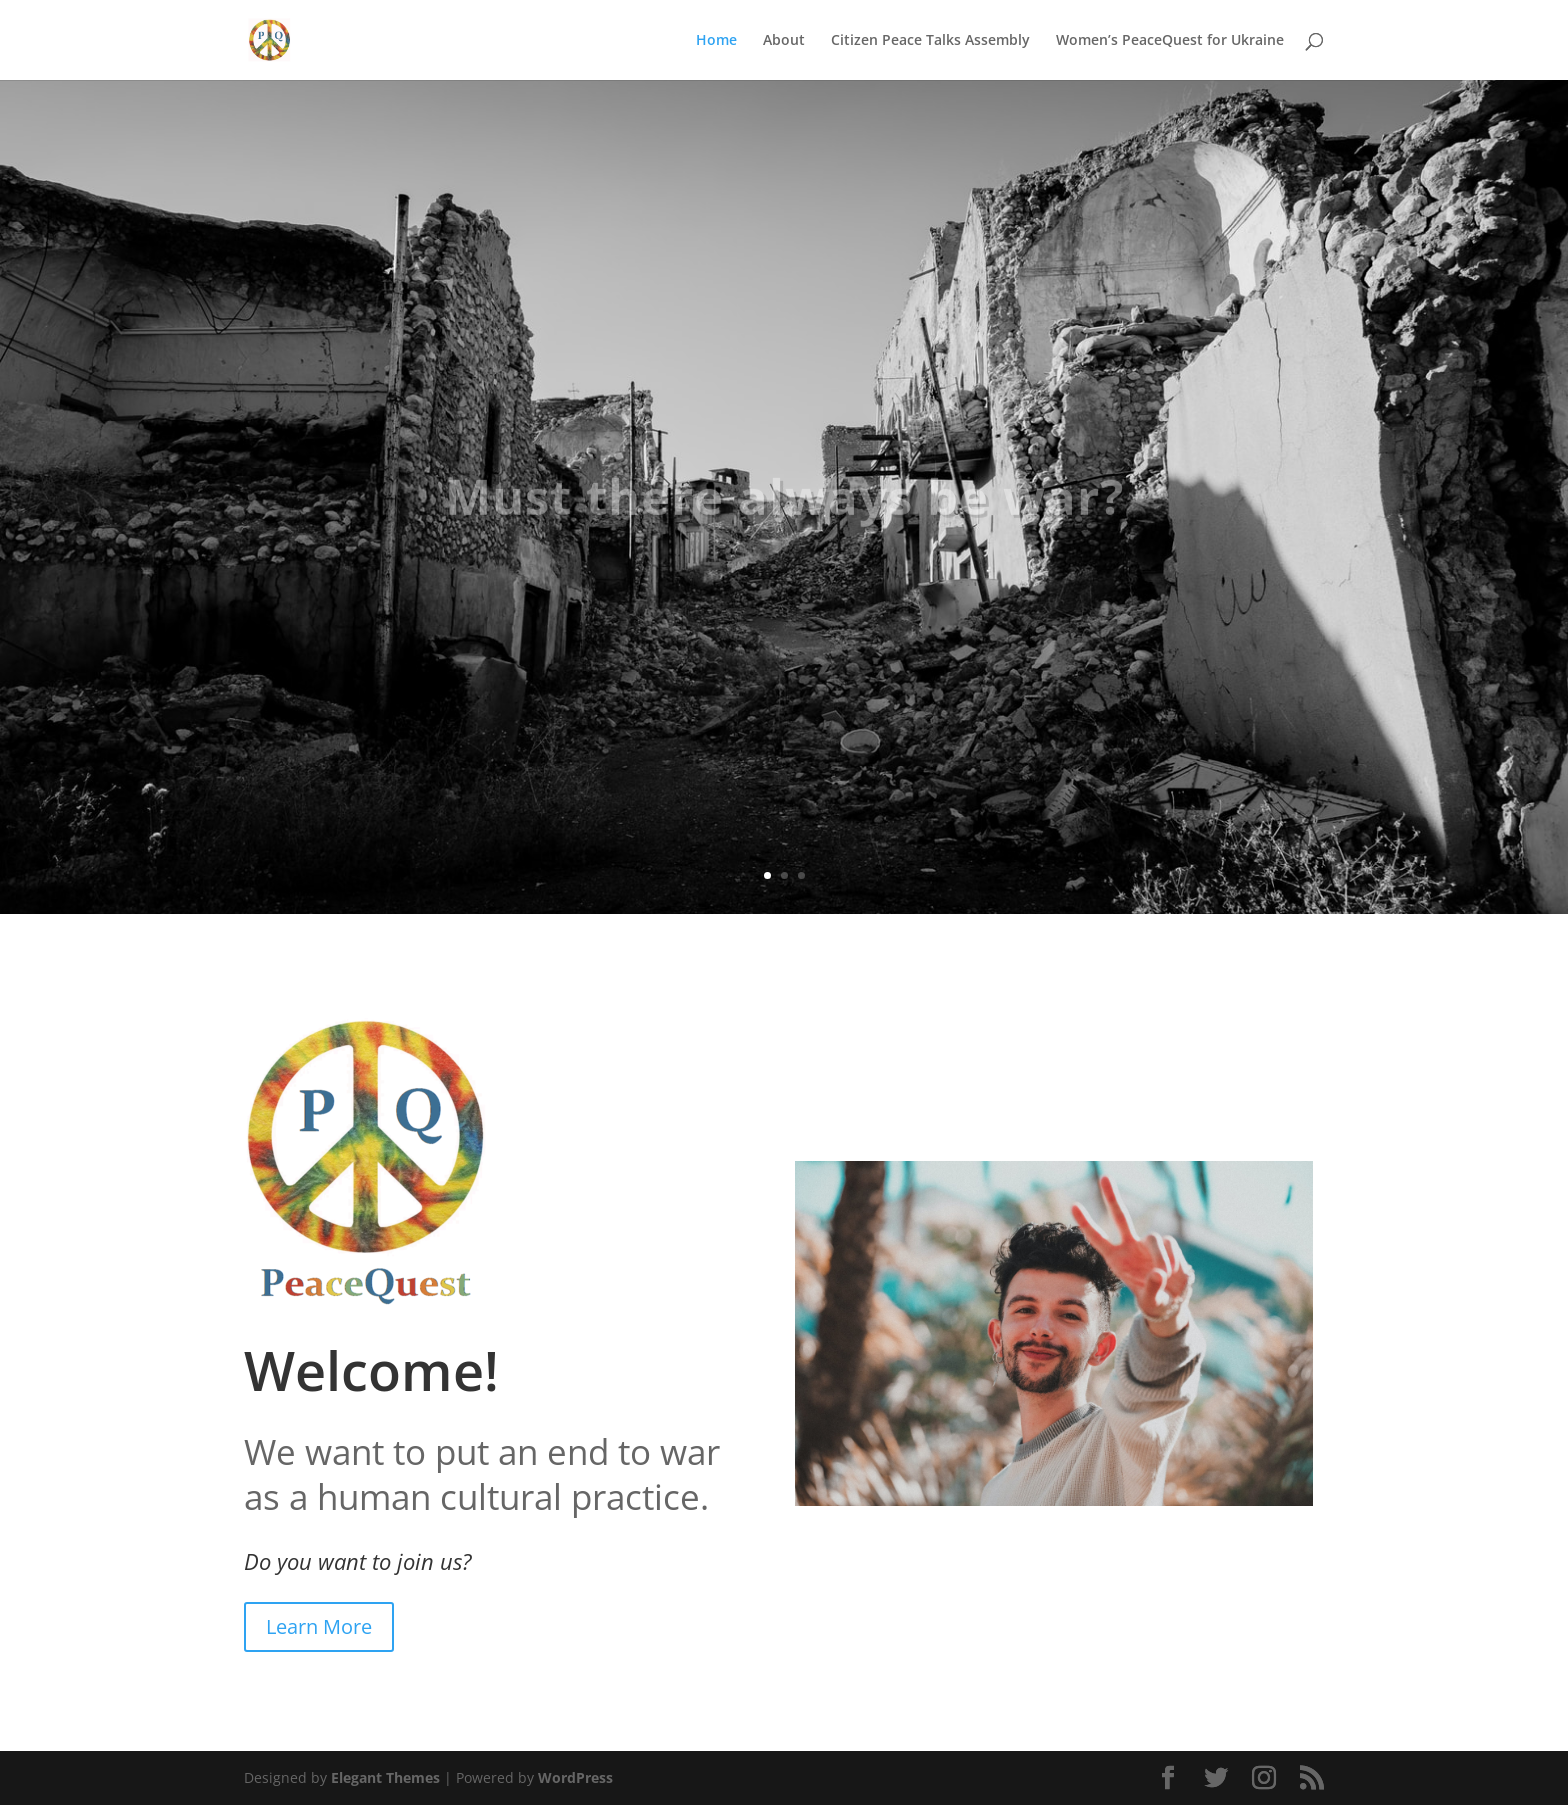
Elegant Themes (385, 1777)
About (784, 41)
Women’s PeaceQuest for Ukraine (1170, 41)
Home (716, 41)
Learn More (319, 1626)
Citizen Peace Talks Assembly (930, 41)
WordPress (575, 1777)
